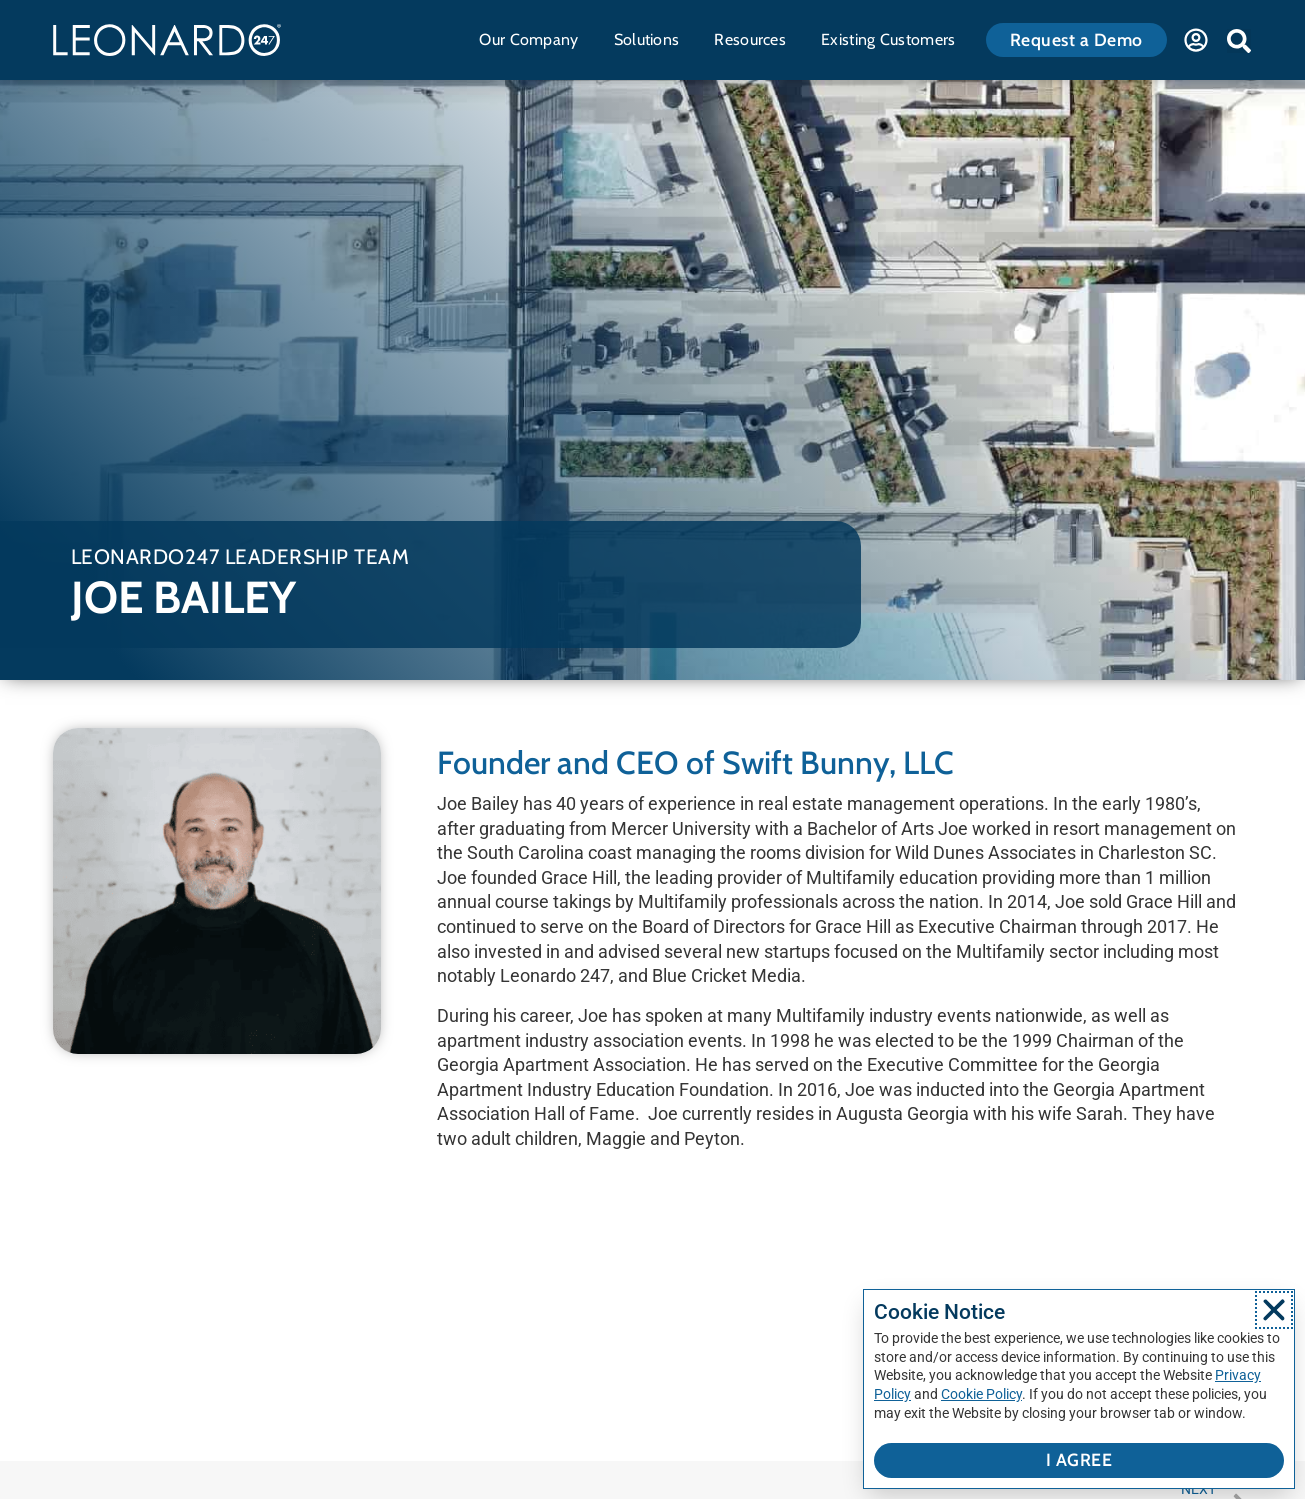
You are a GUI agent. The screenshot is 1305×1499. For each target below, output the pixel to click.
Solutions (652, 40)
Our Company (533, 40)
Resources (755, 40)
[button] (1239, 41)
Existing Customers (893, 40)
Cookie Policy (981, 1394)
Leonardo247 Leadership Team (240, 556)
